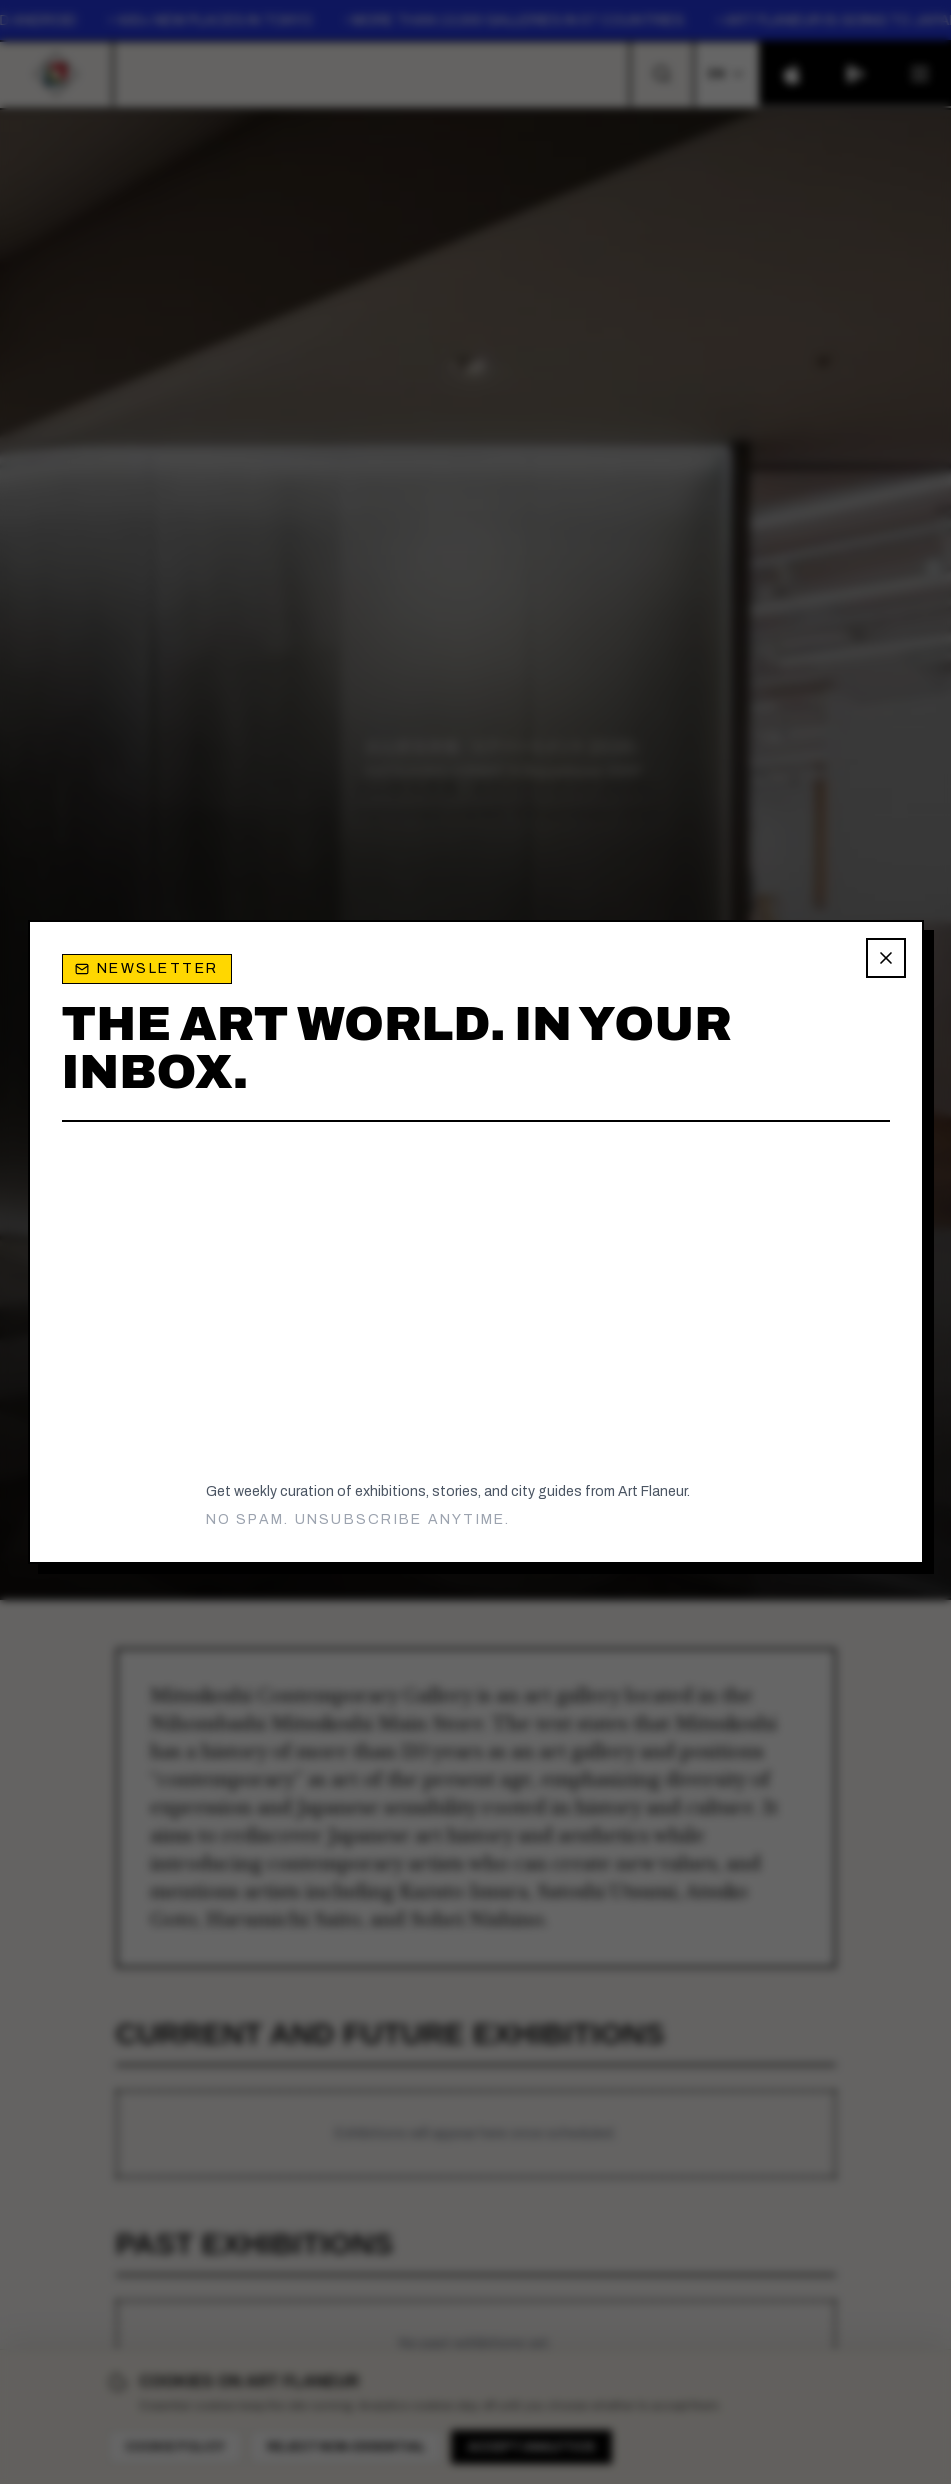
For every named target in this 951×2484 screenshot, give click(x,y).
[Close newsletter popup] (886, 958)
